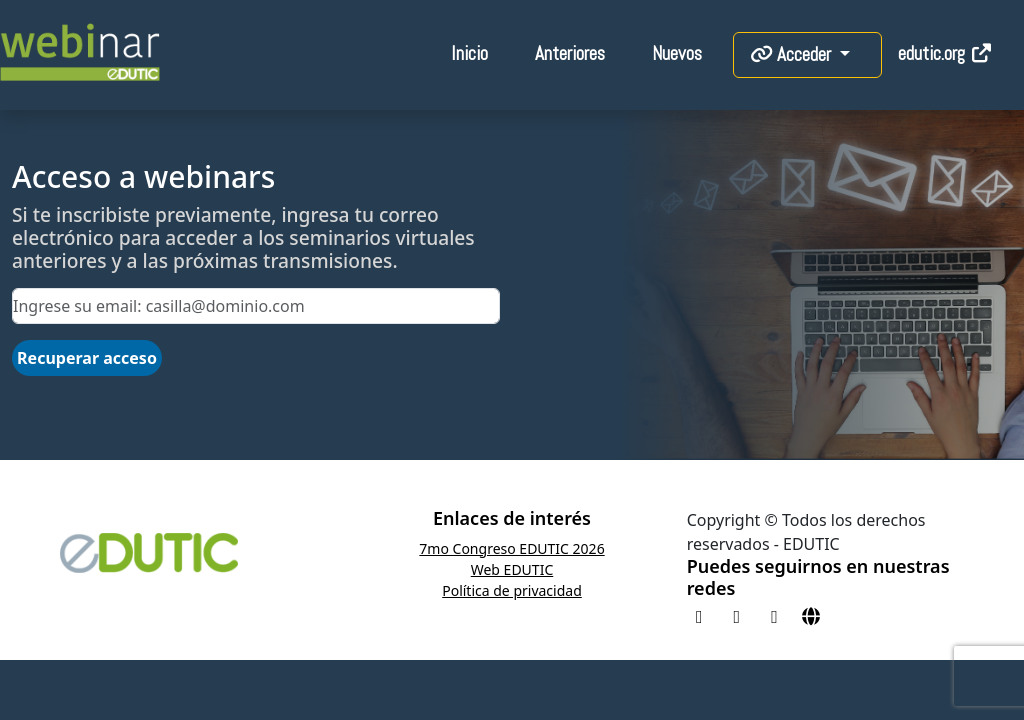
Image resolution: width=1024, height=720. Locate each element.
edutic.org (945, 53)
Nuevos (677, 53)
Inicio (469, 53)
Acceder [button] (793, 54)
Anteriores (570, 53)
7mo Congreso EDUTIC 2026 (511, 548)
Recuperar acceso (87, 358)
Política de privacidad (512, 590)
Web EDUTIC (512, 569)
